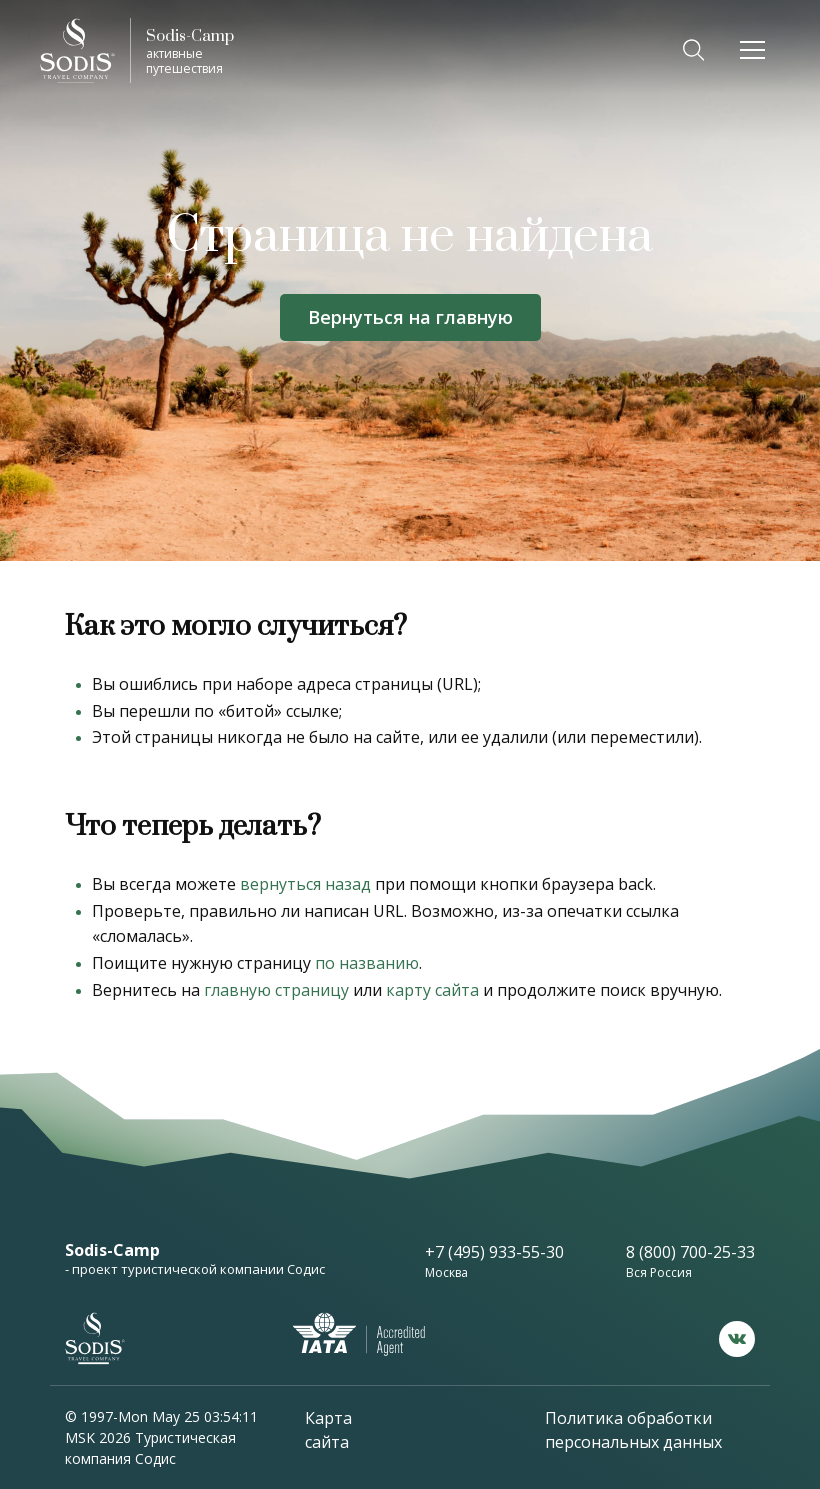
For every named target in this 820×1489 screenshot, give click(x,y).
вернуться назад (305, 884)
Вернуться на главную (410, 317)
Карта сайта (328, 1430)
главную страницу (276, 990)
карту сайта (432, 990)
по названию (367, 963)
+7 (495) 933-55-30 (494, 1252)
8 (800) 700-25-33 (690, 1252)
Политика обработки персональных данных (633, 1430)
